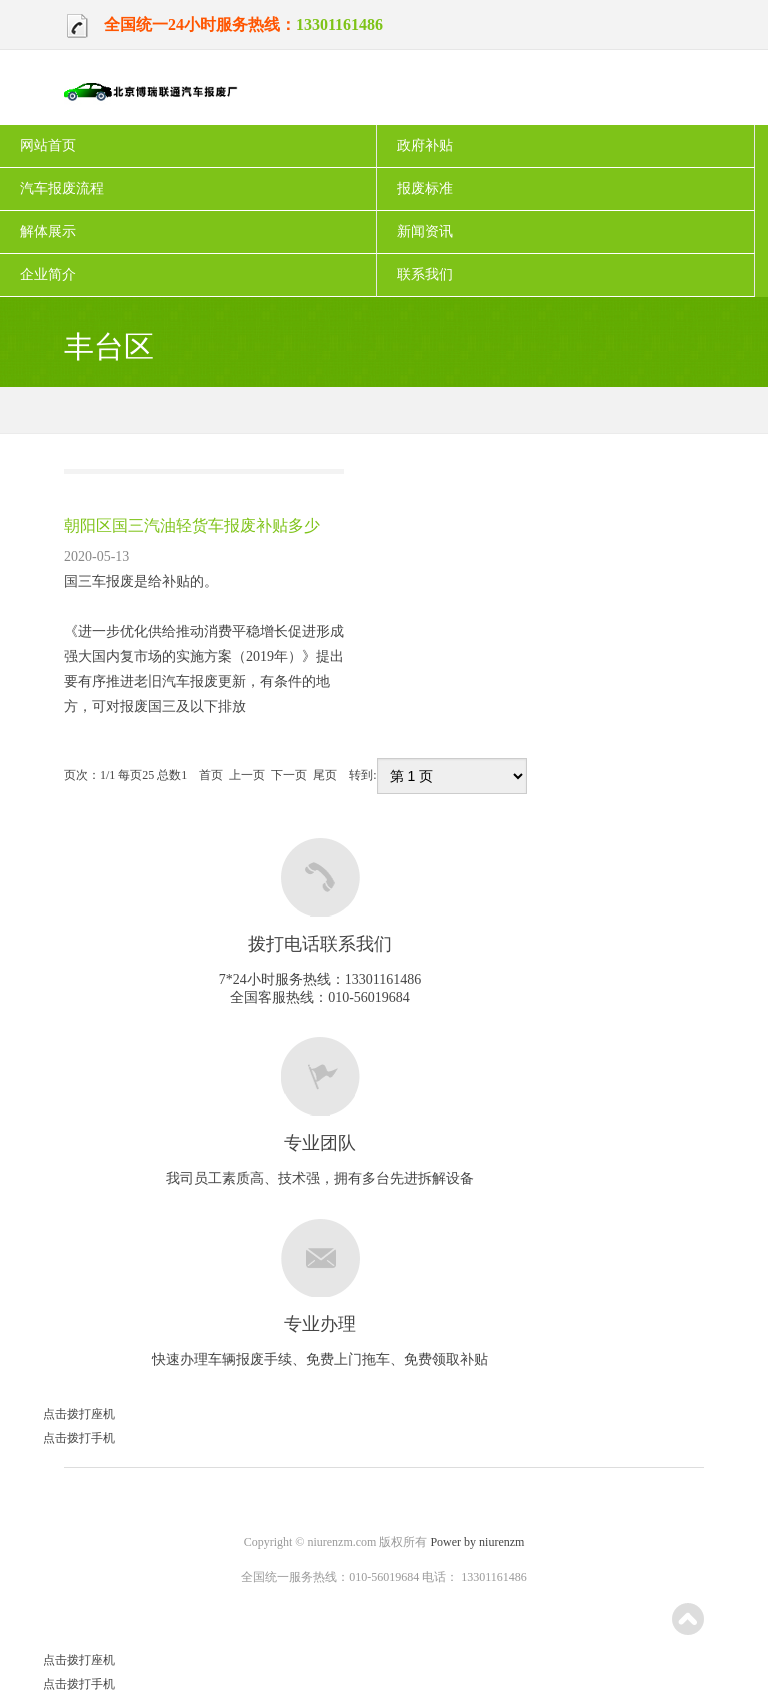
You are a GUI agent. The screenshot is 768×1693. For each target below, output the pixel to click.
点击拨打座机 (57, 1414)
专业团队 (320, 1143)
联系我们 (425, 274)
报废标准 (425, 188)
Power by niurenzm (477, 1542)
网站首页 (48, 145)
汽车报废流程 (62, 188)
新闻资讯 (425, 231)
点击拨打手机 (57, 1438)
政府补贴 (425, 145)
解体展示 (48, 231)
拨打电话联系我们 (320, 944)
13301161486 (339, 24)
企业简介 (48, 274)
